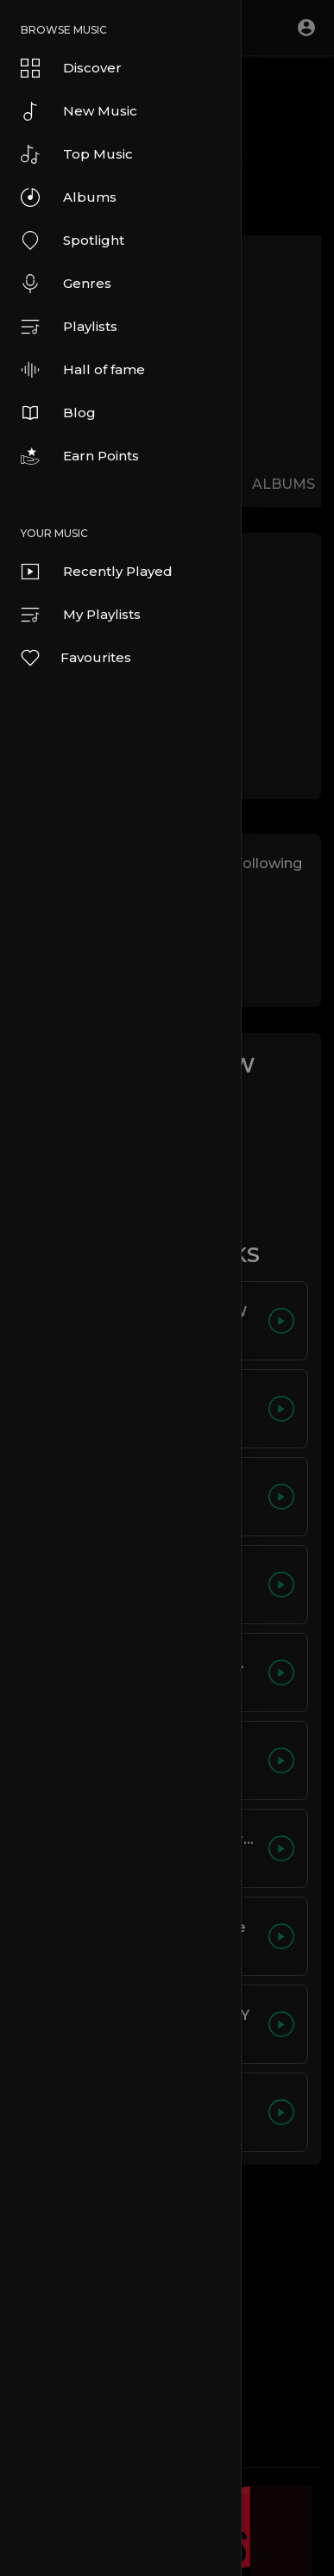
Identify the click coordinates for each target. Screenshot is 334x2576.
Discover (71, 68)
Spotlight (72, 240)
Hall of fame (83, 369)
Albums (69, 197)
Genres (66, 283)
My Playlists (81, 614)
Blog (58, 412)
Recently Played (97, 571)
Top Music (77, 154)
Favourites (75, 658)
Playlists (69, 326)
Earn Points (80, 456)
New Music (79, 111)
